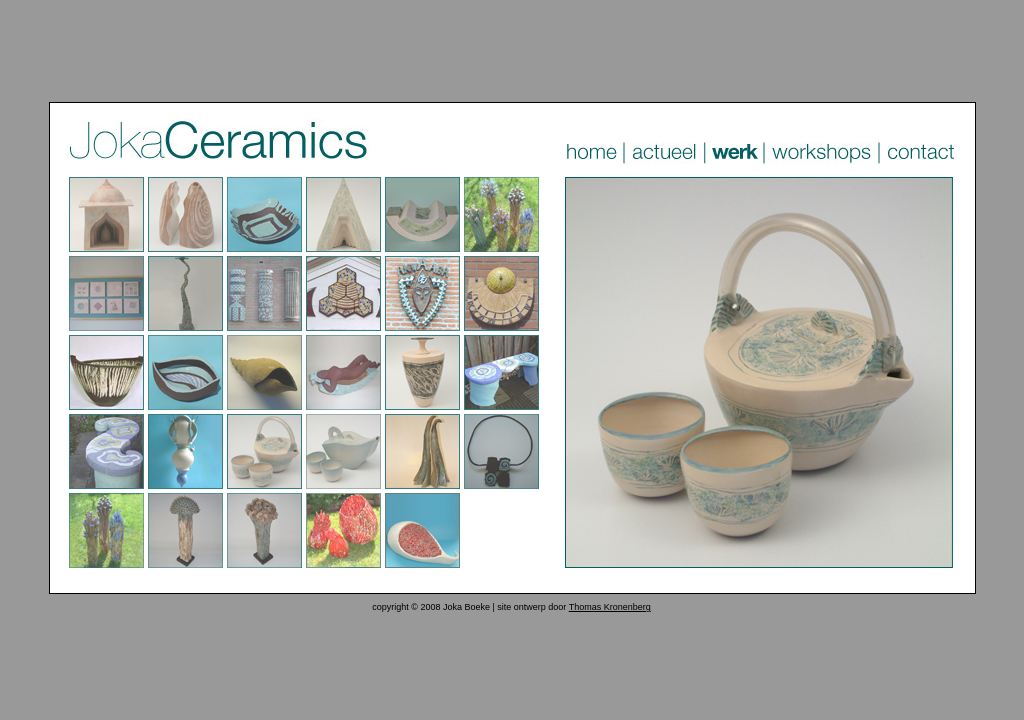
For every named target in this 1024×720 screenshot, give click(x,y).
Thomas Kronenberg (610, 607)
